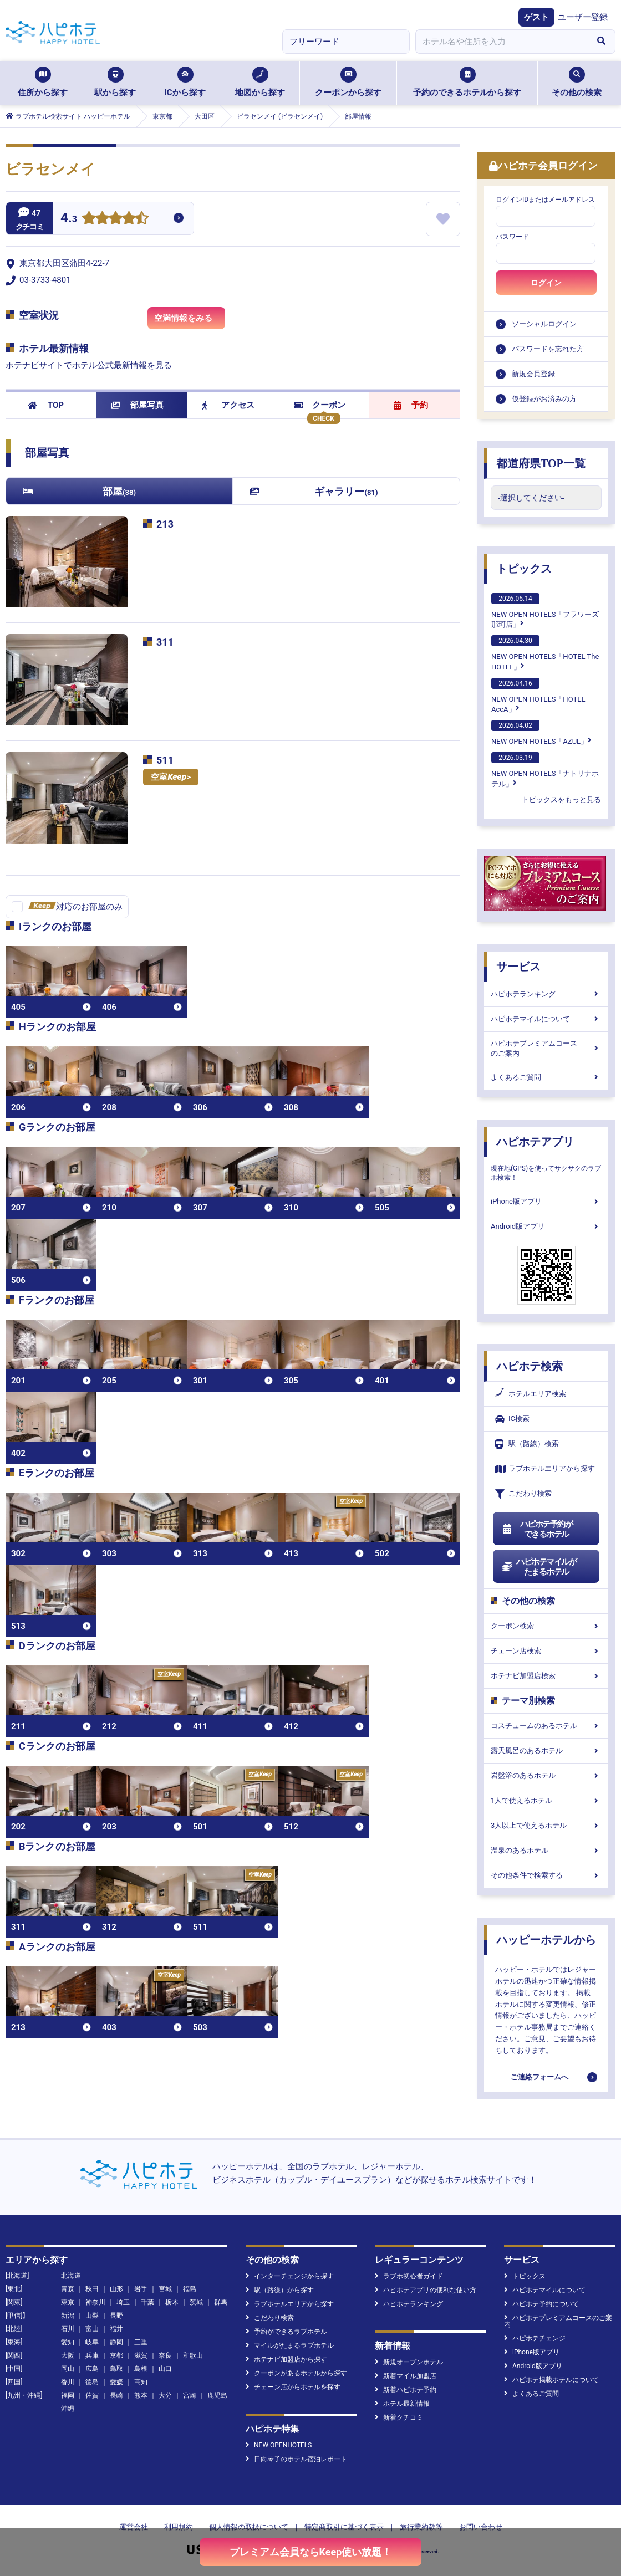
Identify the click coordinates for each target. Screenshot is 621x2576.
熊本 (140, 2395)
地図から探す (260, 82)
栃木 (172, 2302)
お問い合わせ (480, 2527)
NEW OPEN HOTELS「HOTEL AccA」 (538, 695)
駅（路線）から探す (280, 2290)
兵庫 (92, 2355)
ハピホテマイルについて (546, 1019)
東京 (67, 2302)
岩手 (140, 2289)
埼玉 (123, 2302)
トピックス (524, 569)
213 (165, 524)
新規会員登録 (533, 374)
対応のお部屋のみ (75, 907)
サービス (518, 966)
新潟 (67, 2315)
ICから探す (184, 82)
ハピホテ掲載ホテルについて (551, 2380)
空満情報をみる (189, 321)
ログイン (546, 282)
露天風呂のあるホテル (546, 1750)
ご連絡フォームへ (539, 2077)
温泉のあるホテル (546, 1850)
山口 (165, 2369)
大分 (165, 2395)
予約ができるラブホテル (286, 2331)
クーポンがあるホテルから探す (296, 2373)
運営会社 (133, 2527)
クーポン (319, 405)
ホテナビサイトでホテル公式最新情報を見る (89, 365)
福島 (189, 2289)
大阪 (67, 2355)
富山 (92, 2329)
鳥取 (116, 2369)
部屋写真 (137, 405)
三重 (140, 2342)
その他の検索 (577, 82)
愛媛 (116, 2382)
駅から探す (115, 82)
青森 (67, 2289)
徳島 (92, 2382)
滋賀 (140, 2355)
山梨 (92, 2315)
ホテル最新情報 (402, 2404)
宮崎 (189, 2395)
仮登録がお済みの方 (544, 399)
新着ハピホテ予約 (405, 2390)
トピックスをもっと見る (561, 799)
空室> (171, 777)
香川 (67, 2382)
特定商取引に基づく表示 (344, 2527)
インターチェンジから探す (290, 2276)
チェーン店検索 (546, 1651)
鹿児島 (217, 2395)
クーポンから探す (348, 82)
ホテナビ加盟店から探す (286, 2359)
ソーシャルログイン (544, 324)
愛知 (67, 2342)
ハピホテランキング (546, 994)
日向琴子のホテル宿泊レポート (296, 2459)
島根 (140, 2369)
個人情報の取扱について (248, 2527)
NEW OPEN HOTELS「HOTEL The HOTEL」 (545, 653)
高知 (140, 2382)
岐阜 (92, 2342)
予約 (411, 405)
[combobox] (501, 41)
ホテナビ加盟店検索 (546, 1676)
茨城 (196, 2302)
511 (165, 760)
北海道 (71, 2275)
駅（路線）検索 (527, 1444)
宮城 (165, 2289)
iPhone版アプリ (546, 1201)
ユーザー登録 (583, 17)
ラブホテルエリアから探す (545, 1469)
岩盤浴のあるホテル (546, 1775)
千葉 (147, 2302)
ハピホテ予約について (541, 2304)
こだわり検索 (523, 1494)
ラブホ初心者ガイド (409, 2276)
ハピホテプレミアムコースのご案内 (546, 1048)
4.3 (68, 219)
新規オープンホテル (409, 2362)
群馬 (220, 2302)
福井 (116, 2329)
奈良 (165, 2355)
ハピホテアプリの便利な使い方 (425, 2290)
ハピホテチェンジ (535, 2338)
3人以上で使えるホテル (546, 1825)
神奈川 (95, 2302)
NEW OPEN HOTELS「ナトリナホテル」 (545, 770)
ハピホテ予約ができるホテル (537, 1529)
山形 (116, 2289)
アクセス (228, 405)
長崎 (116, 2395)
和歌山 (193, 2355)
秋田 (92, 2289)
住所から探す (43, 82)
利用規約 (178, 2527)
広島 (92, 2369)
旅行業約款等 (421, 2527)
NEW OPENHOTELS (279, 2445)
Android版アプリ (546, 1226)
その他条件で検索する (546, 1875)
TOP (46, 405)
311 (165, 642)
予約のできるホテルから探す (467, 82)
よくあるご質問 (546, 1077)
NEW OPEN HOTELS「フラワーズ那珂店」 (545, 610)
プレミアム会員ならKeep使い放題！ (311, 2552)
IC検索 (512, 1419)
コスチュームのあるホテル (546, 1725)
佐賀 (92, 2395)
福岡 (67, 2395)
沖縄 (67, 2409)
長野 (116, 2315)
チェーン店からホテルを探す (293, 2387)
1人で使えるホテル (546, 1800)
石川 (67, 2329)
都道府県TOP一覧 (541, 463)
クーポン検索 (546, 1626)
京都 (116, 2355)
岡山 (67, 2369)
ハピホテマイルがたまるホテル (539, 1567)
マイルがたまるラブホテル (290, 2345)
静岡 (116, 2342)
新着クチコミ (399, 2417)
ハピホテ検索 (529, 1366)
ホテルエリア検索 (530, 1394)
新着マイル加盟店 (405, 2376)
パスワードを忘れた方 (548, 349)
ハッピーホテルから (546, 1940)
